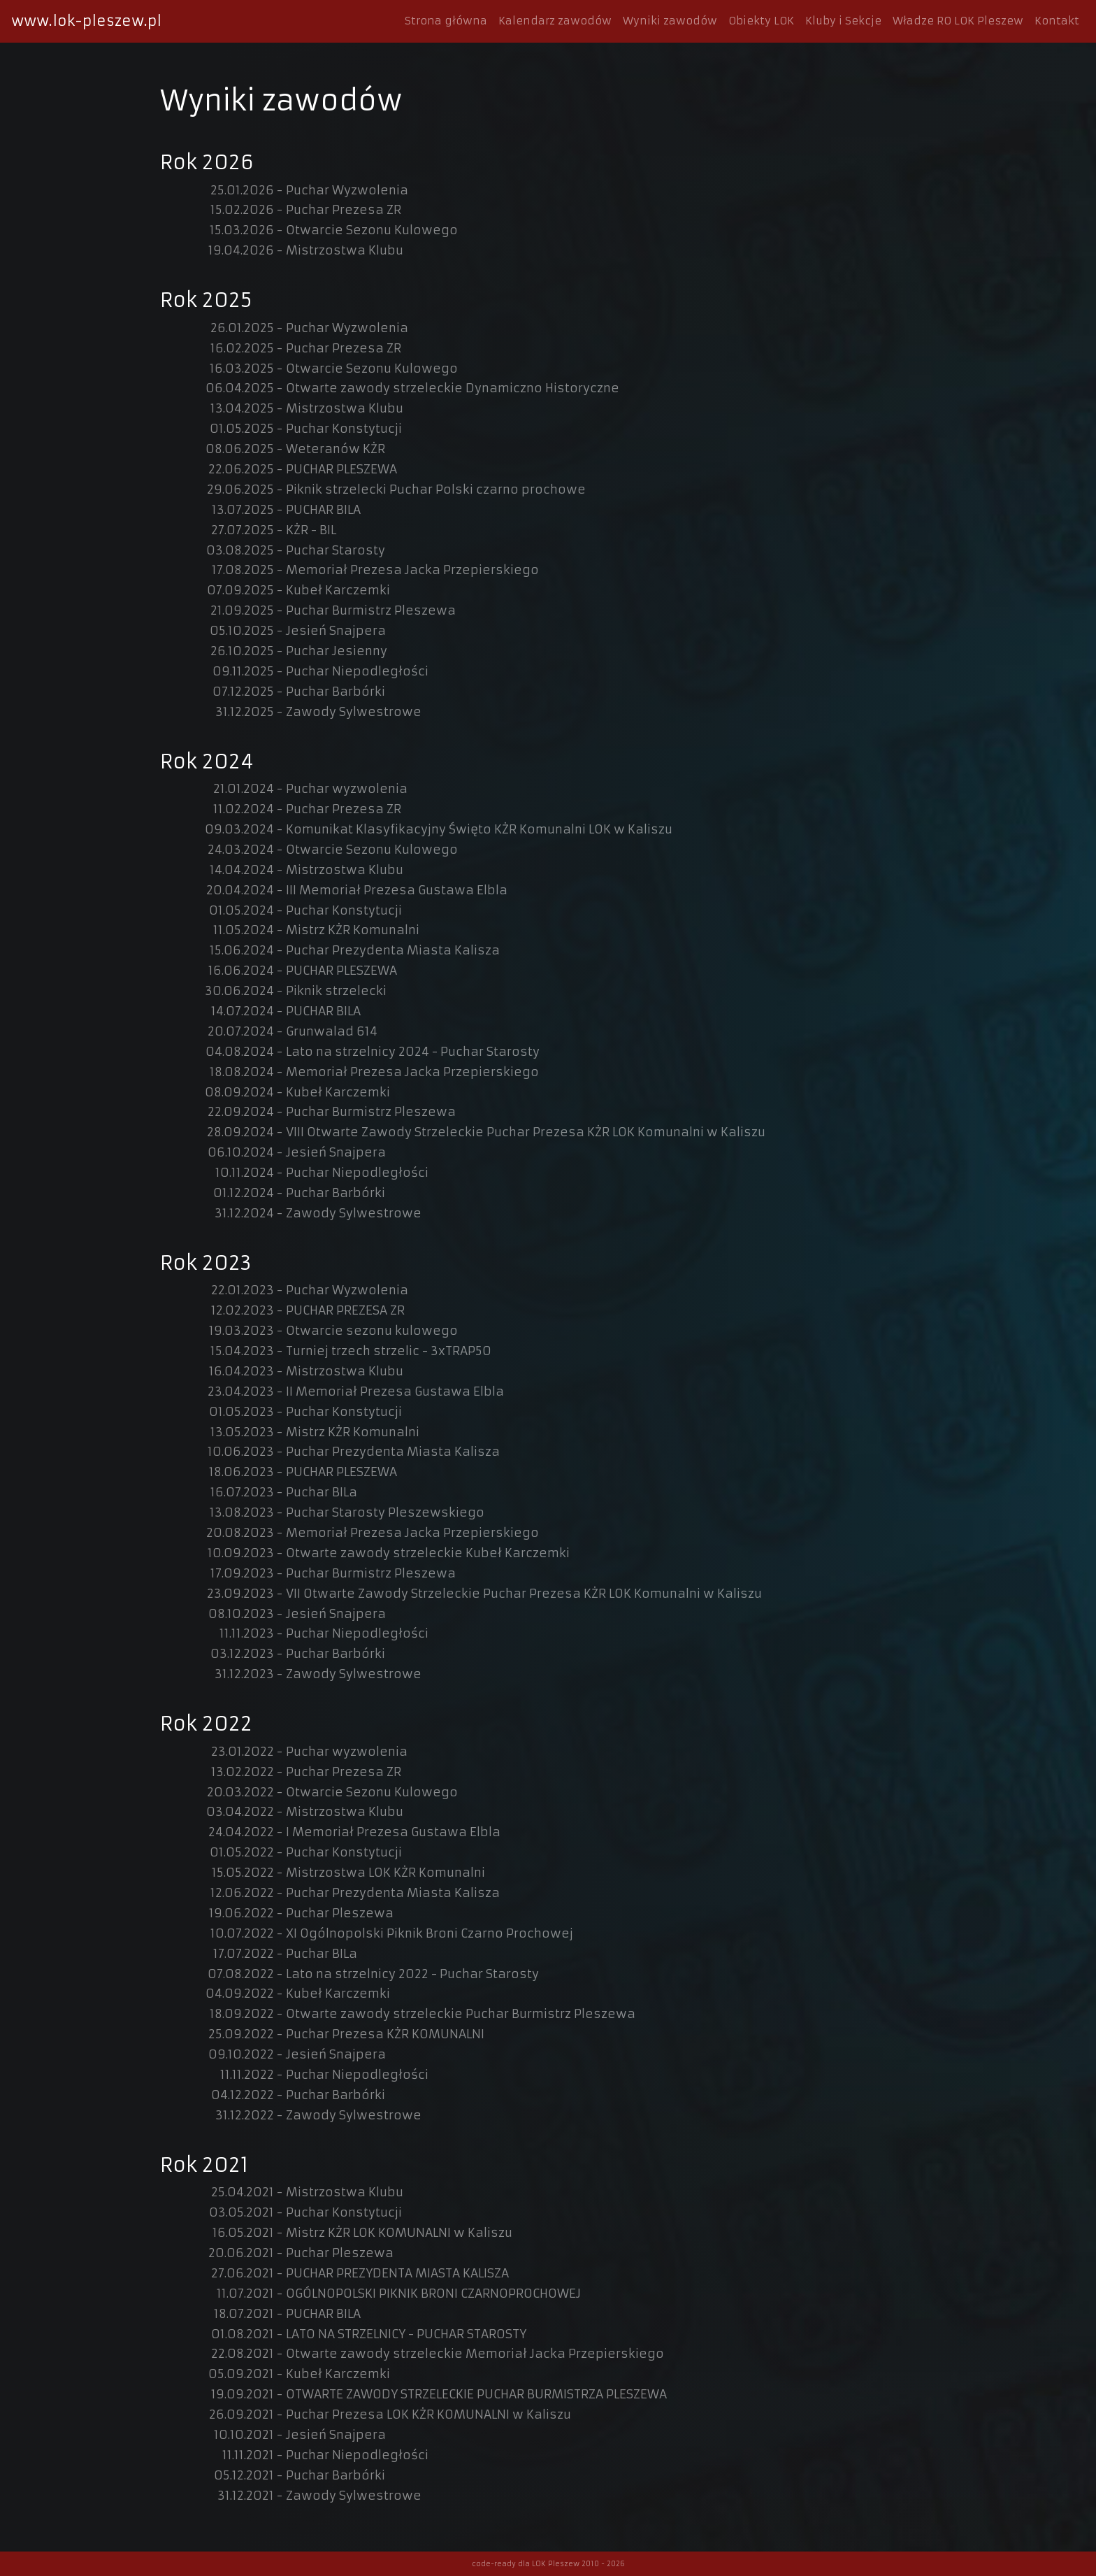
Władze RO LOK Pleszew (958, 20)
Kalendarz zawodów (555, 20)
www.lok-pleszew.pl (86, 20)
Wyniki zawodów (670, 20)
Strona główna (446, 20)
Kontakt (1056, 20)
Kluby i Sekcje (843, 20)
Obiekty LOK (761, 20)
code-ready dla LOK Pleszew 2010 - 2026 (548, 2563)
